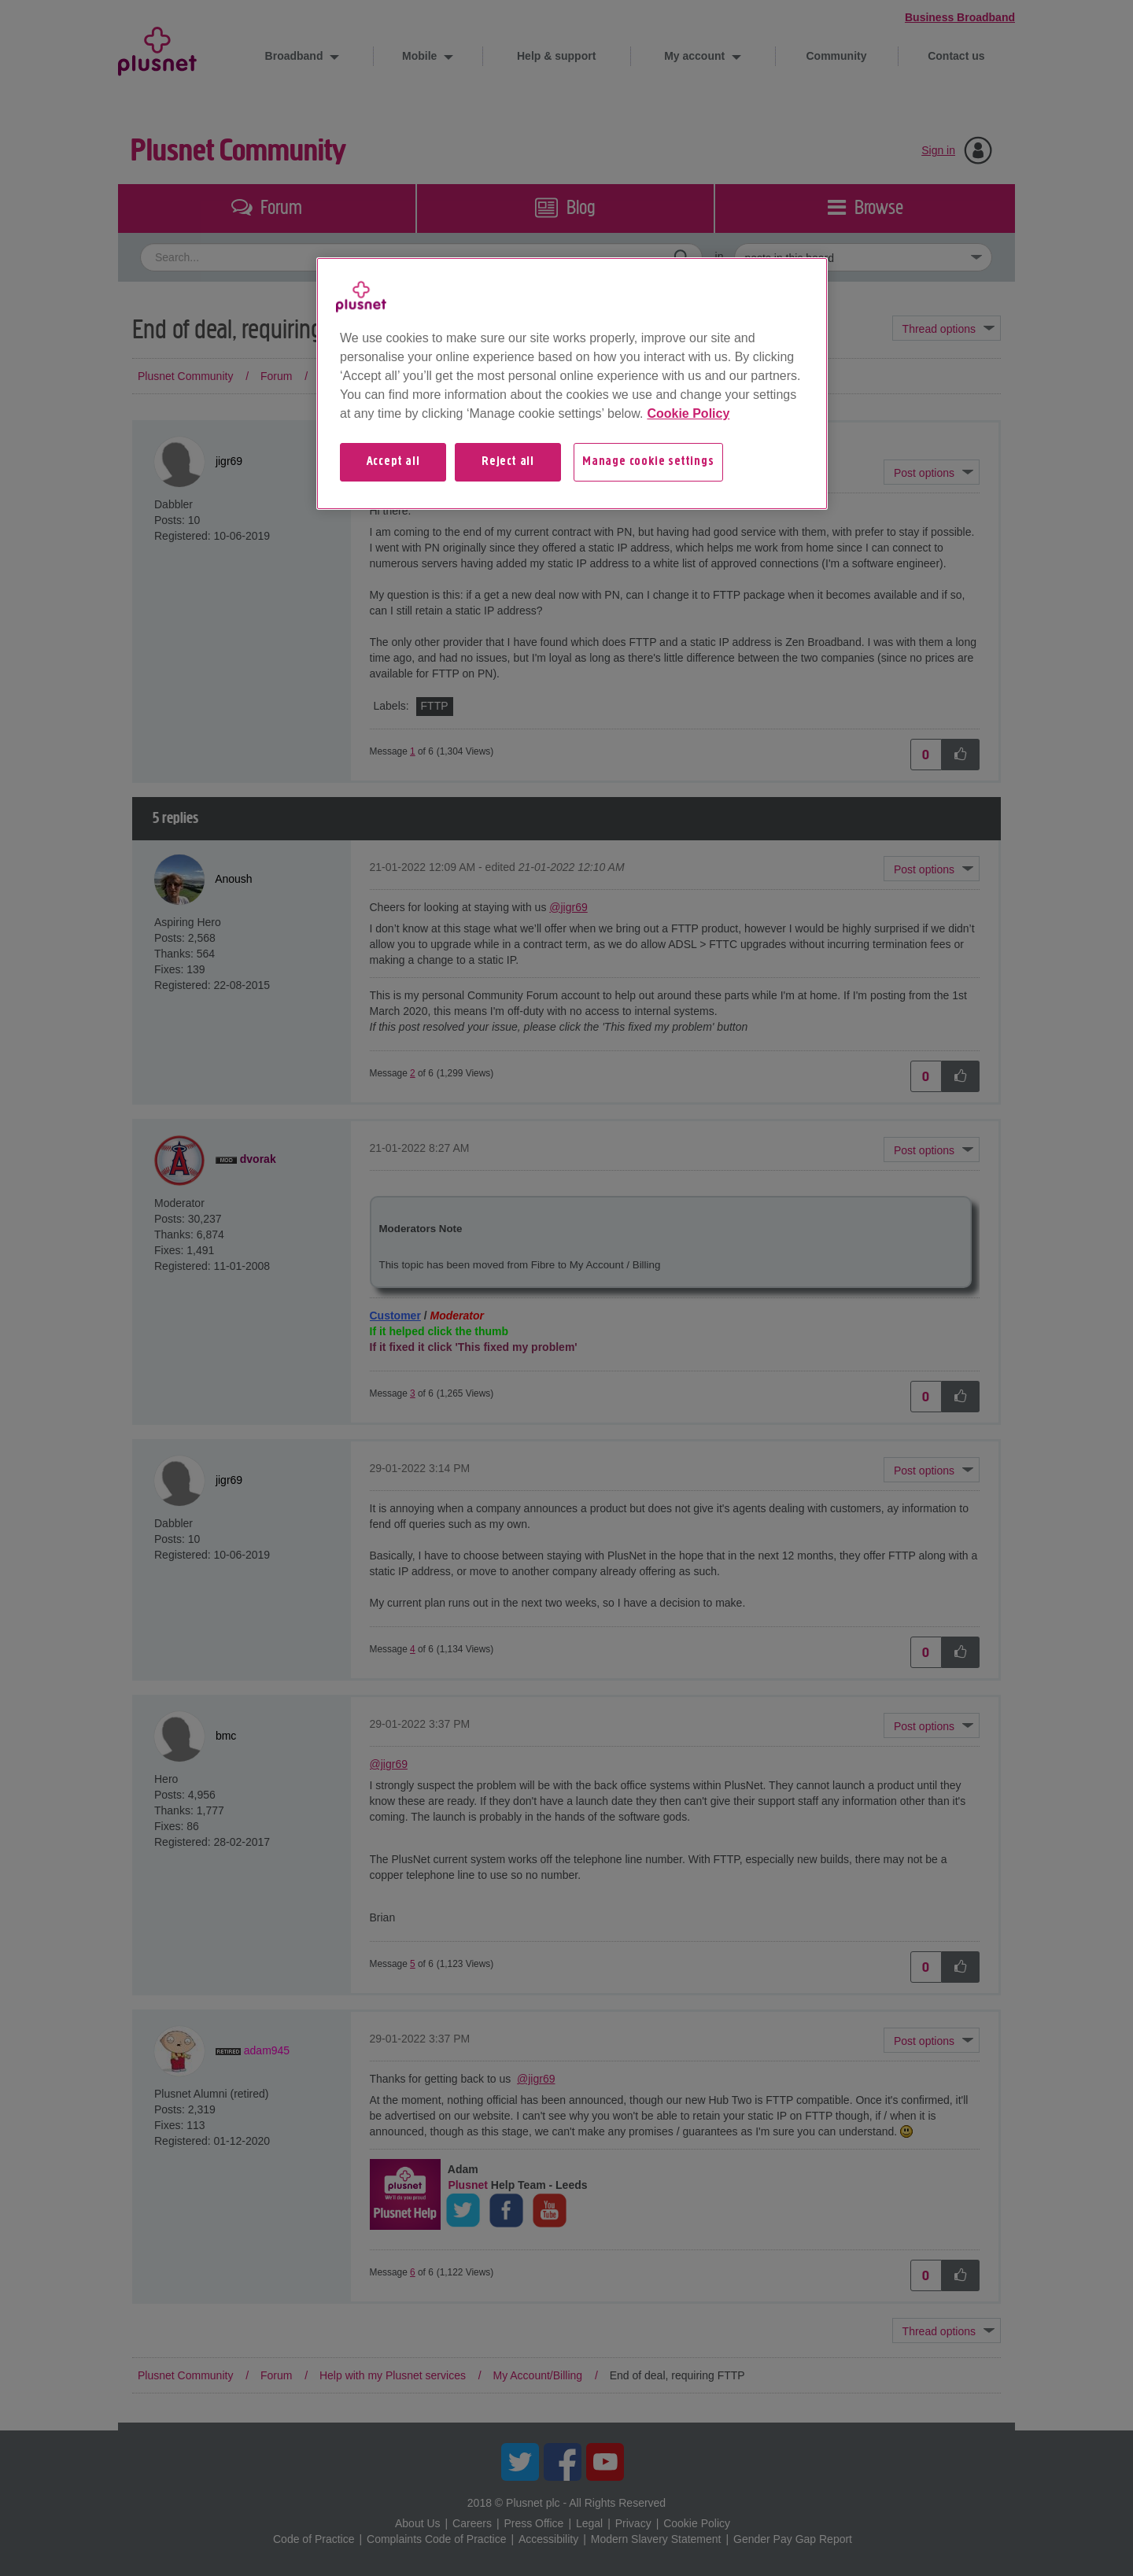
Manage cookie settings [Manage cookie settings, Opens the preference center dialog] (648, 462)
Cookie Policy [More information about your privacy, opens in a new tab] (688, 413)
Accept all (393, 462)
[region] (572, 383)
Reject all (508, 462)
